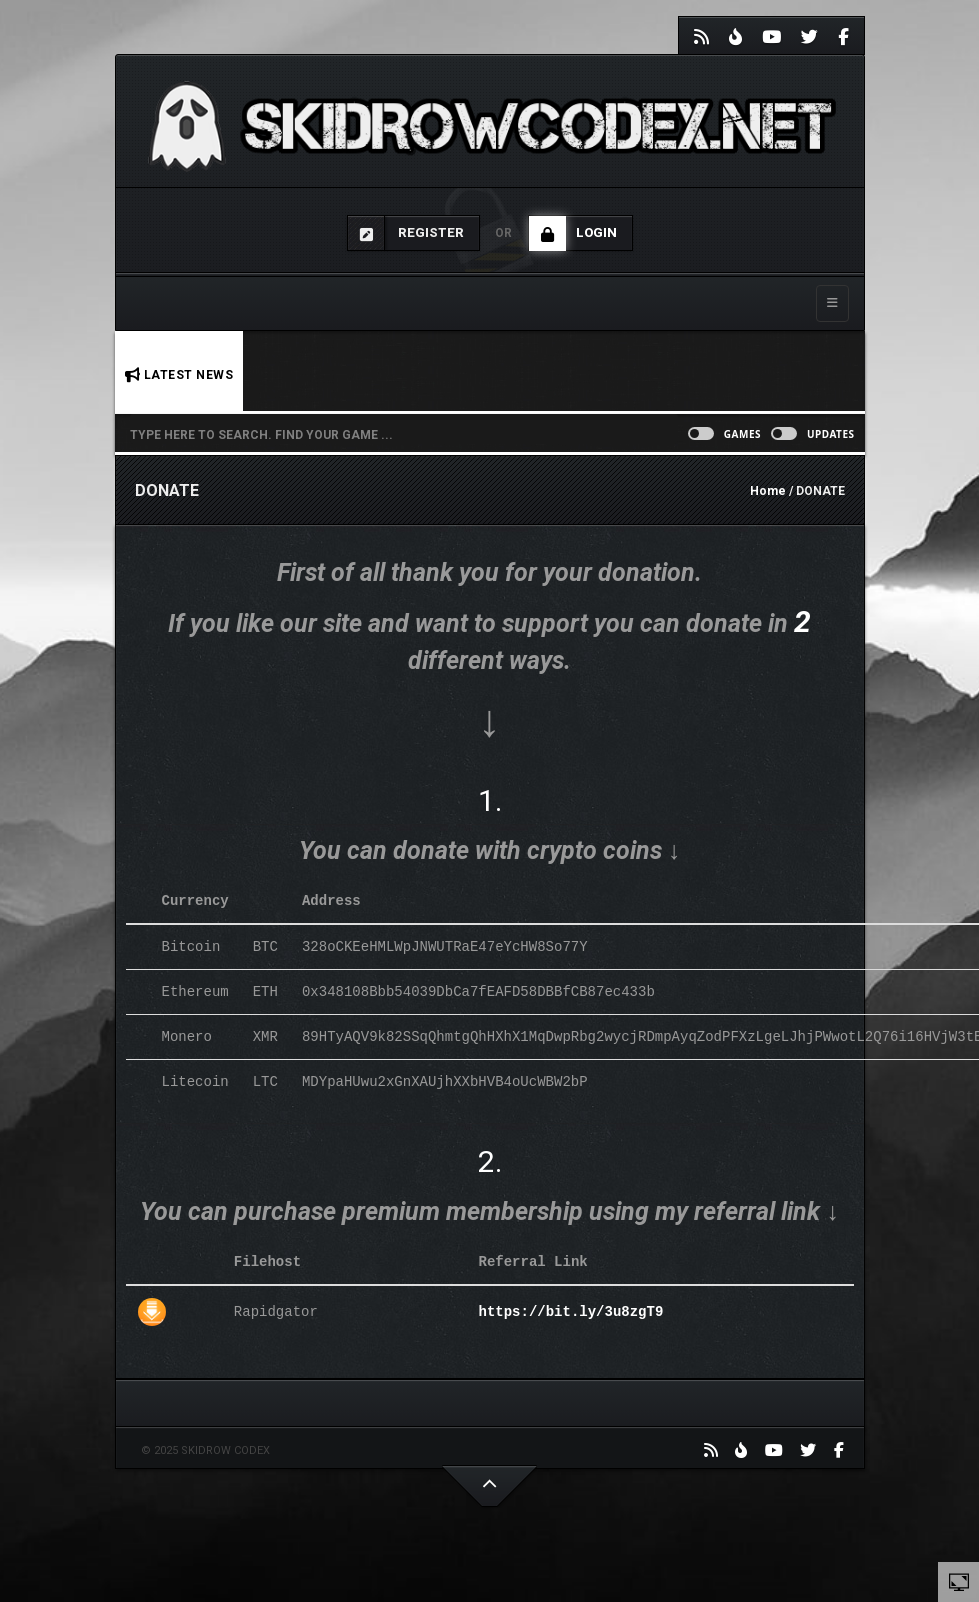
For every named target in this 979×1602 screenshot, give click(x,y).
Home (768, 491)
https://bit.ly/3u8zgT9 (570, 1311)
